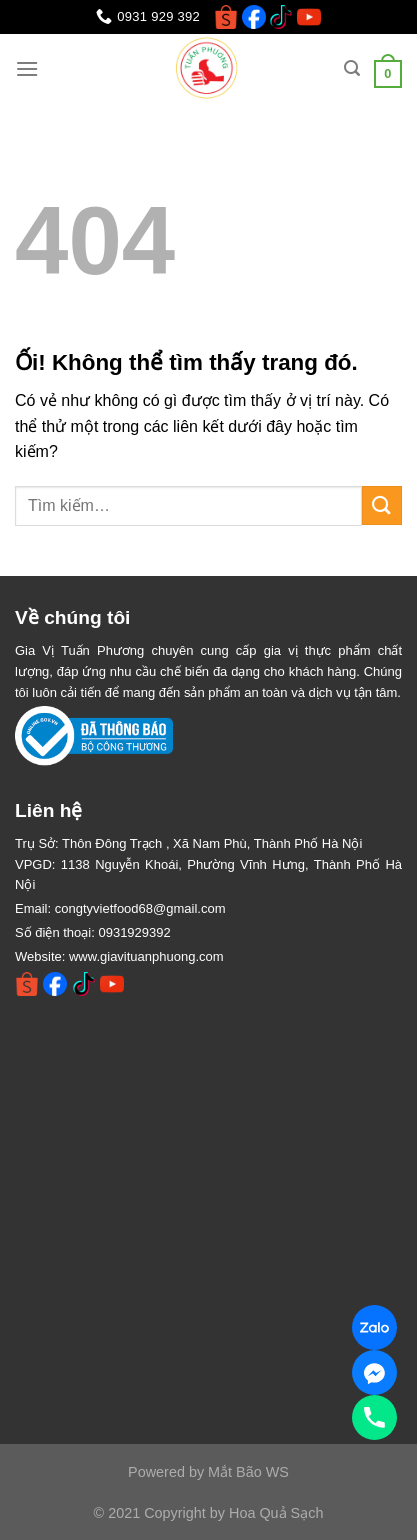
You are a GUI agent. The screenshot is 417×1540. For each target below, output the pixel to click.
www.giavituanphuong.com (146, 956)
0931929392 (134, 932)
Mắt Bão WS (248, 1472)
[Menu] (27, 68)
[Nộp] (382, 505)
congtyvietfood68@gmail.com (140, 908)
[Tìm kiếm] (352, 68)
